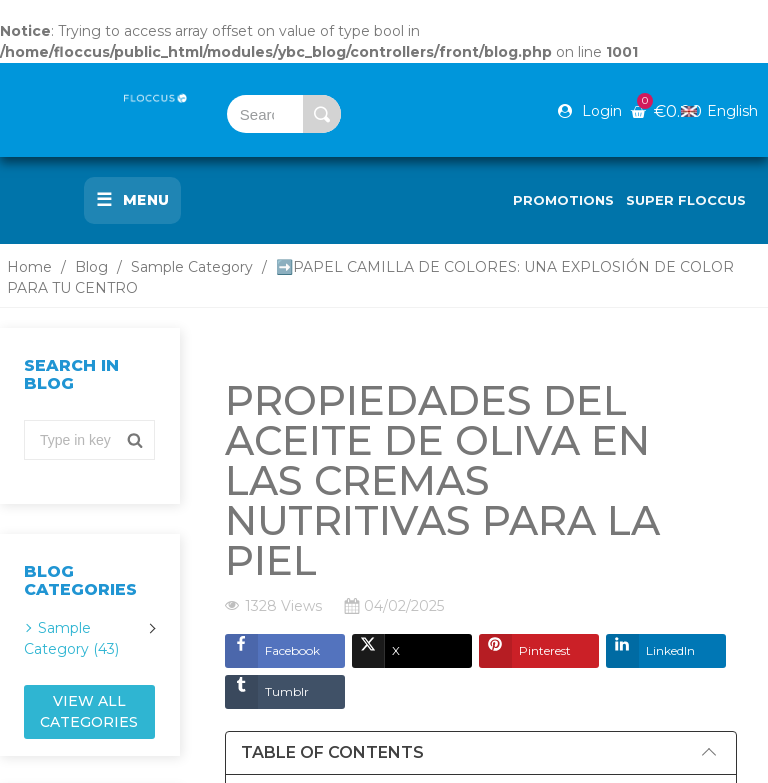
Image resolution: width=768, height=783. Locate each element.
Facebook (272, 651)
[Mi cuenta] (590, 111)
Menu (132, 200)
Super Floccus (686, 200)
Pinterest (525, 651)
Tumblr (267, 692)
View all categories (89, 711)
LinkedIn (650, 651)
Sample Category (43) (71, 638)
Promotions (563, 200)
